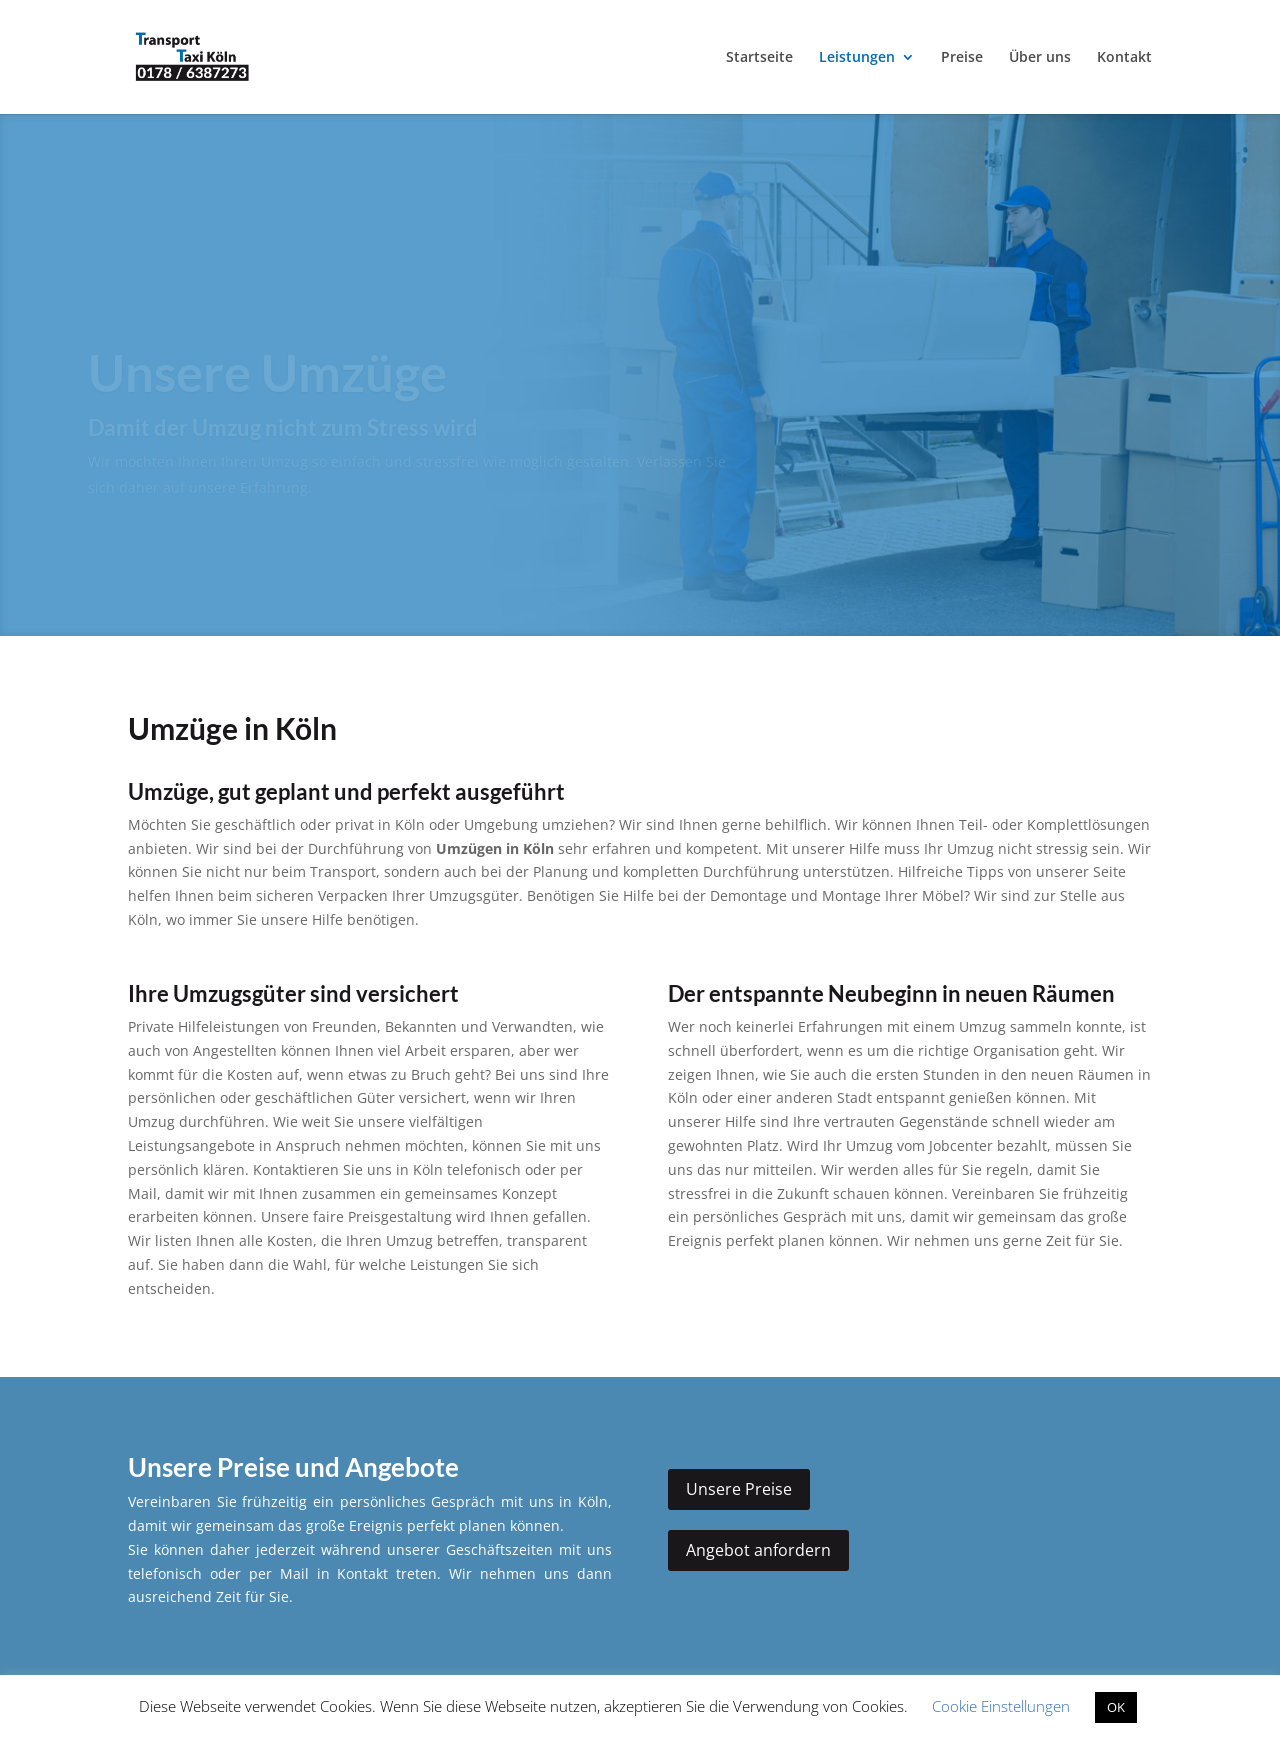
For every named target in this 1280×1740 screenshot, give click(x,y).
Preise (962, 58)
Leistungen (857, 58)
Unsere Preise (739, 1489)
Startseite (759, 58)
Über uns (1040, 58)
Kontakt (1124, 58)
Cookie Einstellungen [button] (1001, 1706)
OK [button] (1116, 1707)
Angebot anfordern (758, 1550)
